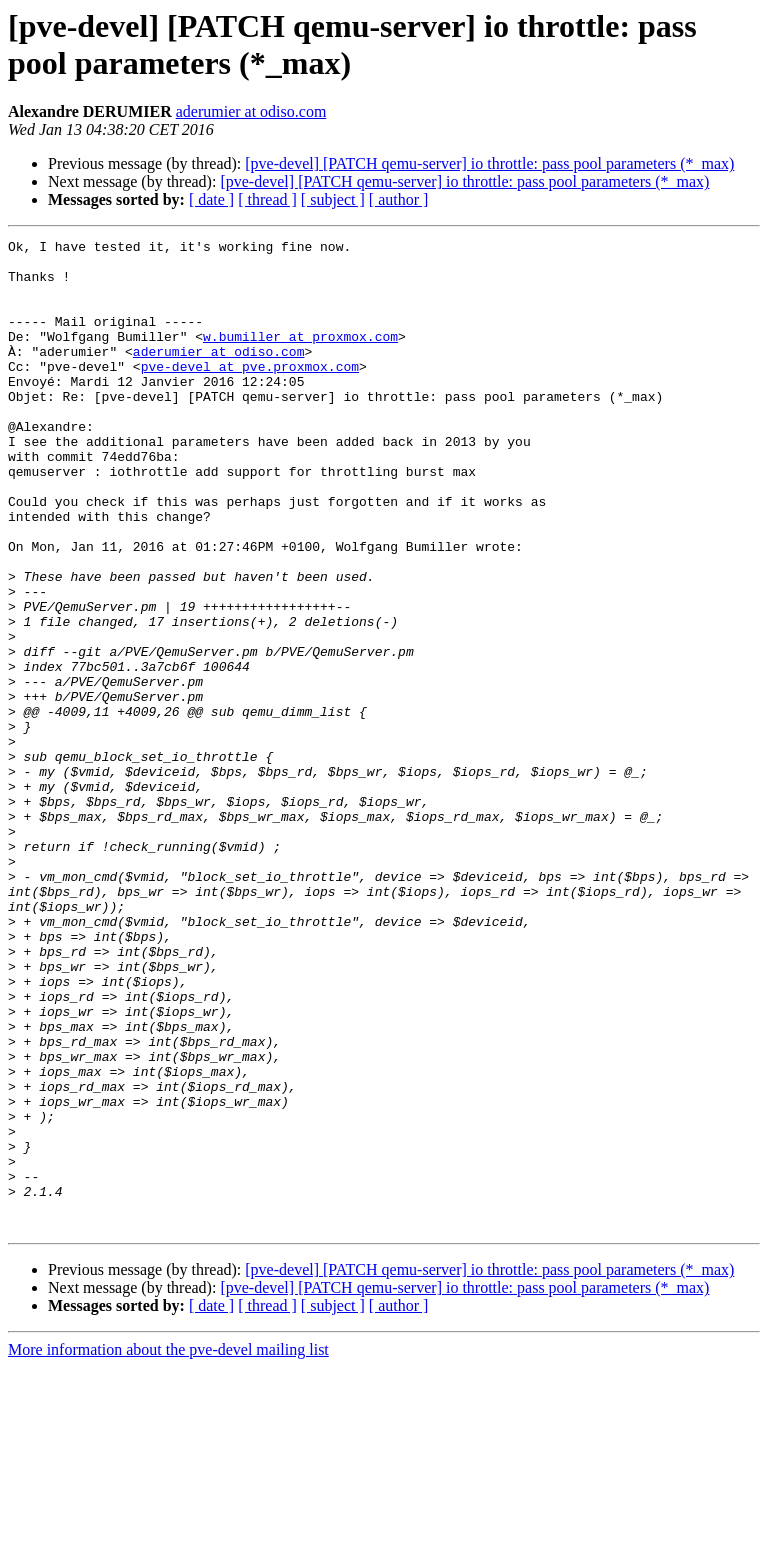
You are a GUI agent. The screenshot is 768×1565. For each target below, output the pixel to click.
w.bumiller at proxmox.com (300, 357)
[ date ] (211, 199)
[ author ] (399, 199)
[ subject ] (333, 199)
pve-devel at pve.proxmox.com (250, 393)
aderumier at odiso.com (251, 111)
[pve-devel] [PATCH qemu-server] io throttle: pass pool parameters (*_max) (489, 163)
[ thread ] (267, 199)
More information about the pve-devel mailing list (168, 1547)
